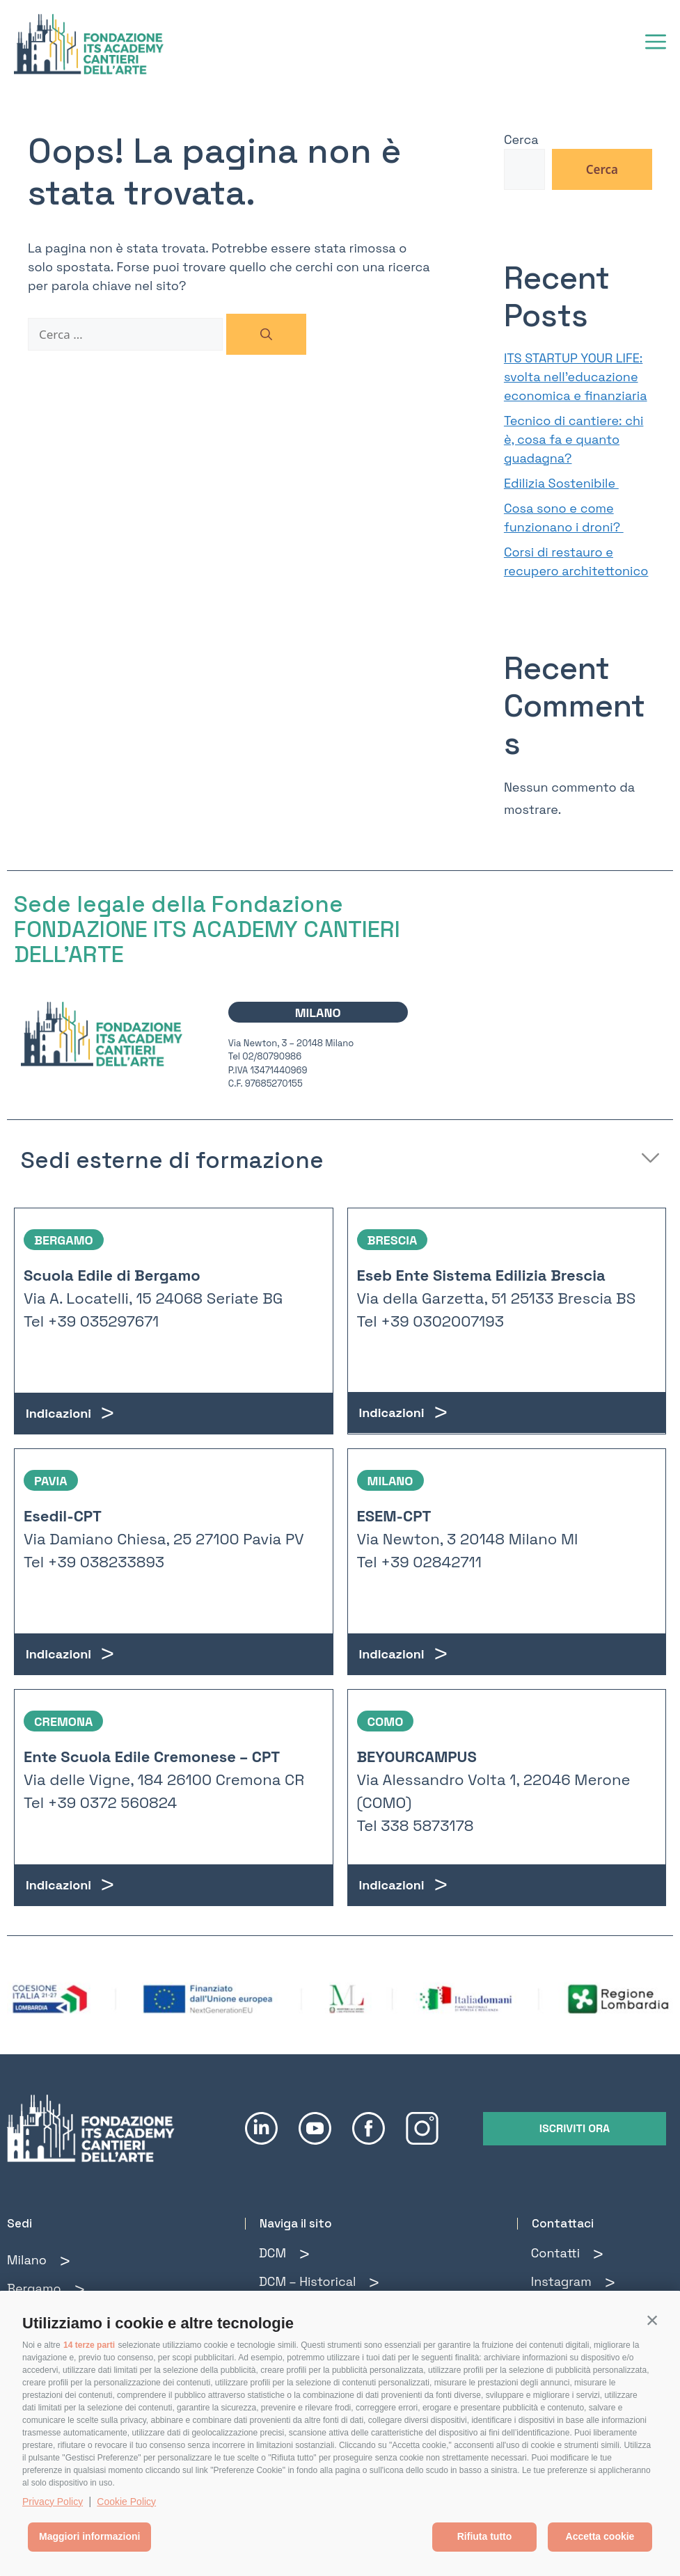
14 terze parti (89, 2345)
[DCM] (304, 2254)
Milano (27, 2260)
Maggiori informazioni (89, 2536)
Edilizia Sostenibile (561, 483)
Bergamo (34, 2288)
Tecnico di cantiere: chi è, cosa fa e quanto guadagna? (574, 439)
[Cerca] (266, 334)
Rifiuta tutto (484, 2536)
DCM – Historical (307, 2281)
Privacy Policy (52, 2501)
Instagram (561, 2281)
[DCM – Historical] (374, 2282)
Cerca (521, 139)
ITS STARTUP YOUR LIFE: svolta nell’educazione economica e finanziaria (575, 376)
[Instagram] (610, 2282)
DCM (272, 2253)
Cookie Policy (126, 2501)
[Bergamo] (79, 2289)
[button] (652, 2320)
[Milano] (65, 2261)
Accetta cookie (600, 2536)
